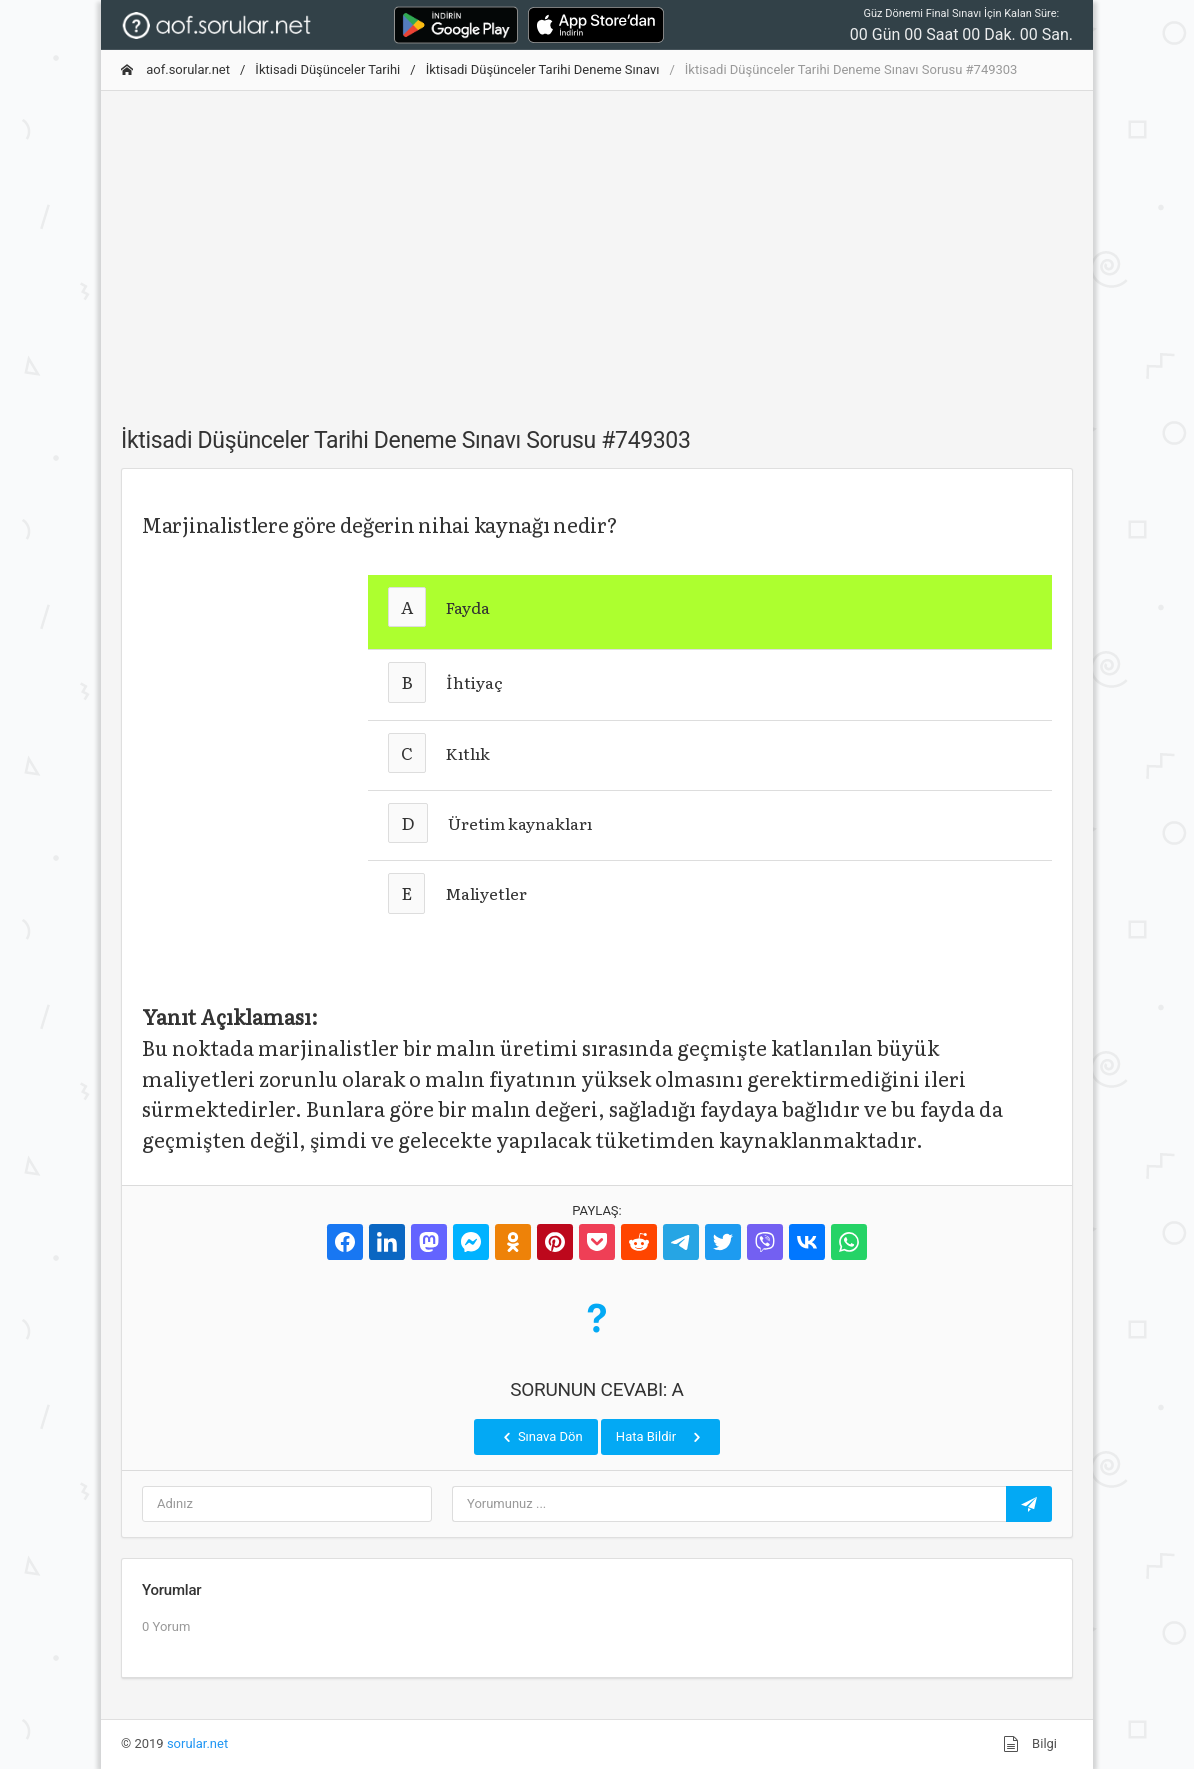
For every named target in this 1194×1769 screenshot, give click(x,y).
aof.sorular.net (175, 69)
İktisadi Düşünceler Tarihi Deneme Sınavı (543, 69)
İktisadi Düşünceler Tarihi (327, 69)
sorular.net (197, 1743)
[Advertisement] (597, 247)
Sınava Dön (541, 1437)
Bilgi (1030, 1744)
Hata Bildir (660, 1437)
